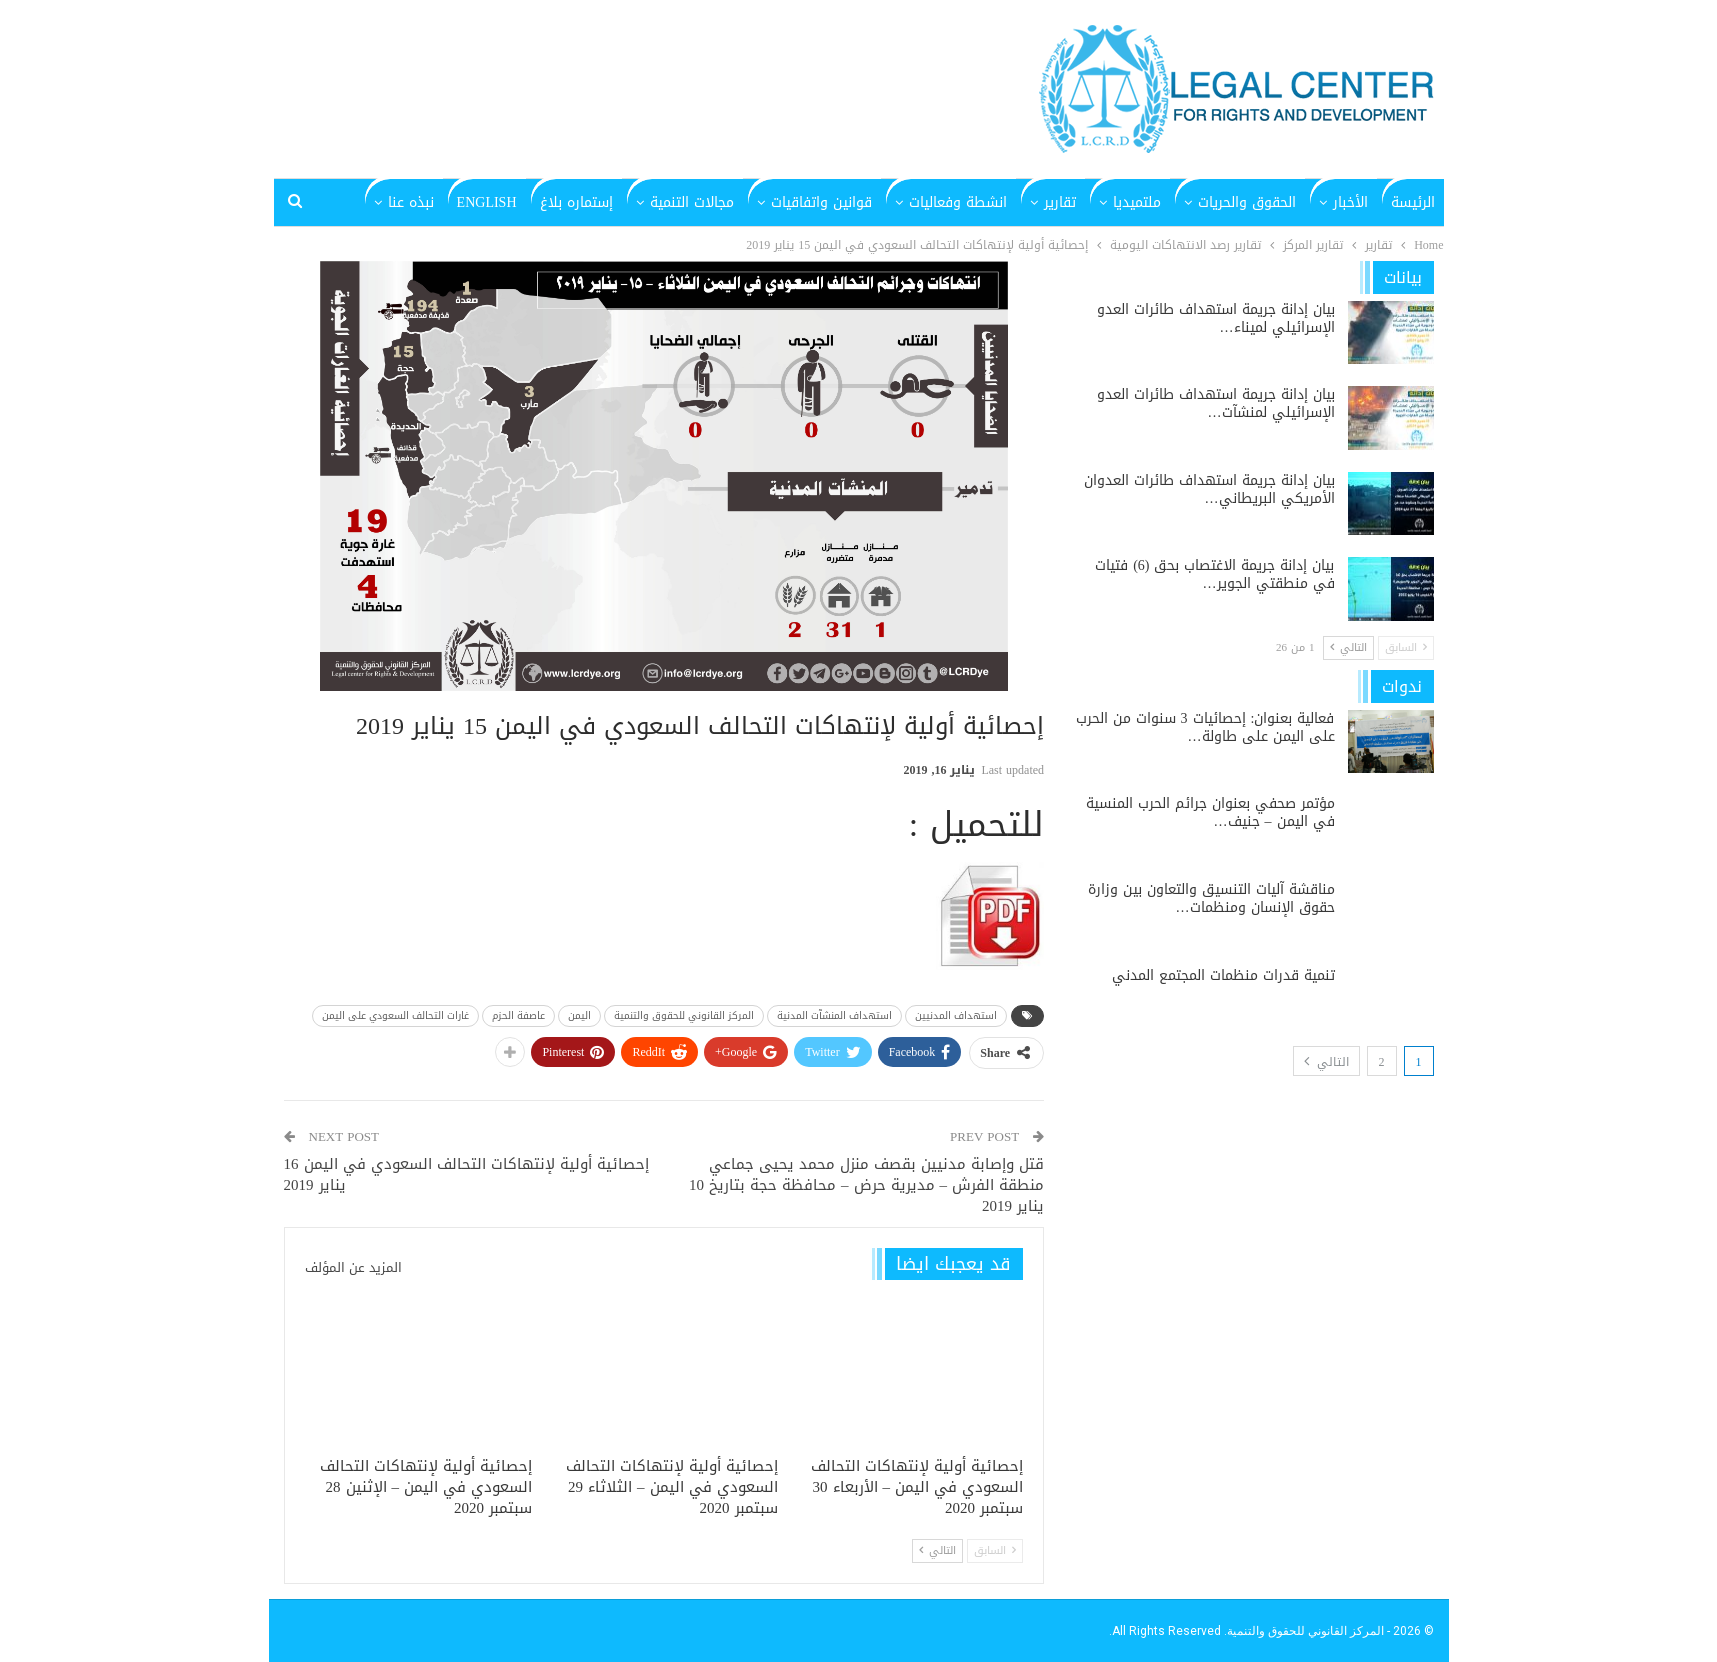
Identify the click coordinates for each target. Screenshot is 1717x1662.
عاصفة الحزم (518, 1015)
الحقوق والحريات (1247, 202)
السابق (995, 1550)
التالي (937, 1550)
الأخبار (1350, 202)
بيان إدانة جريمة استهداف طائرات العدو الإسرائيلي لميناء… (1216, 318)
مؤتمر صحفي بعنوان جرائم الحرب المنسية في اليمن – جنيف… (1210, 812)
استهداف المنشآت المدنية (834, 1015)
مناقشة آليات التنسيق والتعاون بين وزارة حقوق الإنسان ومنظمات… (1211, 898)
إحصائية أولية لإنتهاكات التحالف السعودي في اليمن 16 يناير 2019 (466, 1174)
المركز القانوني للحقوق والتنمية (684, 1015)
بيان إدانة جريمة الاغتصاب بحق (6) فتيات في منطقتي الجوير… (1214, 574)
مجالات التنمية (692, 202)
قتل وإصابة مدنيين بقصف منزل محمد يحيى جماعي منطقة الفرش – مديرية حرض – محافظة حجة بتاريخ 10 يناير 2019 (866, 1185)
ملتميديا (1137, 202)
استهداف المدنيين (956, 1015)
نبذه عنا (411, 202)
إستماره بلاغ (576, 202)
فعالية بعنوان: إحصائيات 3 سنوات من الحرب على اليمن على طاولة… (1205, 727)
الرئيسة (1413, 202)
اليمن (579, 1015)
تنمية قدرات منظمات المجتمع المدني (1223, 975)
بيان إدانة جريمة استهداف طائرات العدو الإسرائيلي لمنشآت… (1216, 403)
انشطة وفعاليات (958, 202)
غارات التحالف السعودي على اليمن (395, 1015)
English (487, 202)
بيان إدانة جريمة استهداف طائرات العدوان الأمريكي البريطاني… (1209, 489)
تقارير (1060, 202)
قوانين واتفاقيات (821, 202)
